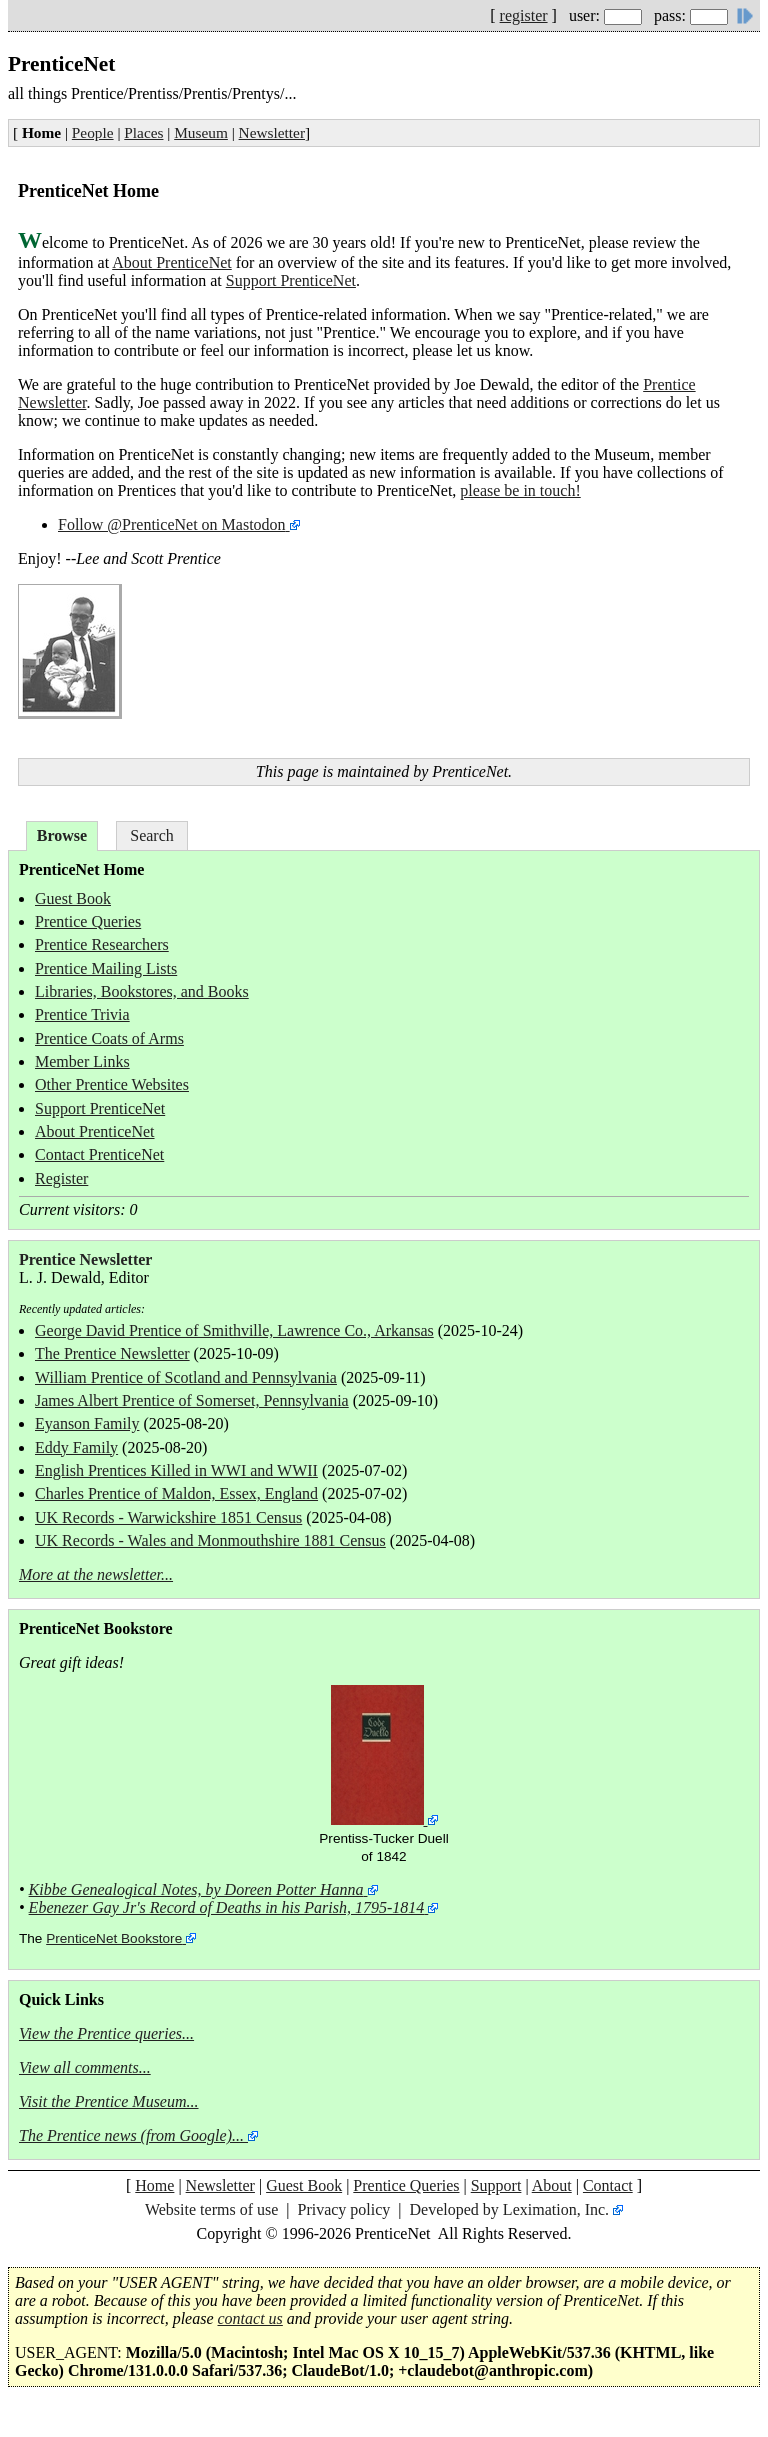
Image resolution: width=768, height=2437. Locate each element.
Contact (608, 2185)
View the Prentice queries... (106, 2033)
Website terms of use (211, 2209)
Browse (62, 835)
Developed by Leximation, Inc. (510, 2209)
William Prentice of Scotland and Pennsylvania (186, 1377)
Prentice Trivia (82, 1014)
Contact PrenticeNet (99, 1154)
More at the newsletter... (96, 1574)
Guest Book (73, 898)
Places (143, 132)
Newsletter (272, 132)
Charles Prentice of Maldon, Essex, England (176, 1493)
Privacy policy (343, 2209)
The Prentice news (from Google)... (131, 2135)
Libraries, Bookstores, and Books (142, 991)
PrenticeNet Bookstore (114, 1938)
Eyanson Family (87, 1423)
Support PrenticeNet (291, 280)
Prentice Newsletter (85, 1259)
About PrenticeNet (172, 262)
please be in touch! (520, 490)
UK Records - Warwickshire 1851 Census (168, 1517)
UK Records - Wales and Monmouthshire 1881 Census (210, 1540)
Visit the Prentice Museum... (109, 2101)
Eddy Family (76, 1447)
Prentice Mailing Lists (106, 968)
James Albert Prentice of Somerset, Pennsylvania (192, 1400)
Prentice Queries (88, 921)
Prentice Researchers (102, 944)
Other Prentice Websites (112, 1084)
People (93, 132)
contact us (250, 2318)
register (524, 15)
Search (152, 835)
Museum (201, 132)
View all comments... (85, 2067)
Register (61, 1178)
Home (154, 2185)
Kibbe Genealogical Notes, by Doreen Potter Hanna (196, 1889)
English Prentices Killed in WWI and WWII (176, 1470)
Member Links (82, 1061)
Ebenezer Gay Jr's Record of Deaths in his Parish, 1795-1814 (227, 1907)
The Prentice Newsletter (112, 1353)
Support (496, 2185)
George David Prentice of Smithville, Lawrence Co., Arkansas (234, 1330)
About (552, 2185)
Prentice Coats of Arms (109, 1038)
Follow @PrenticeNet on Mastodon (172, 524)
